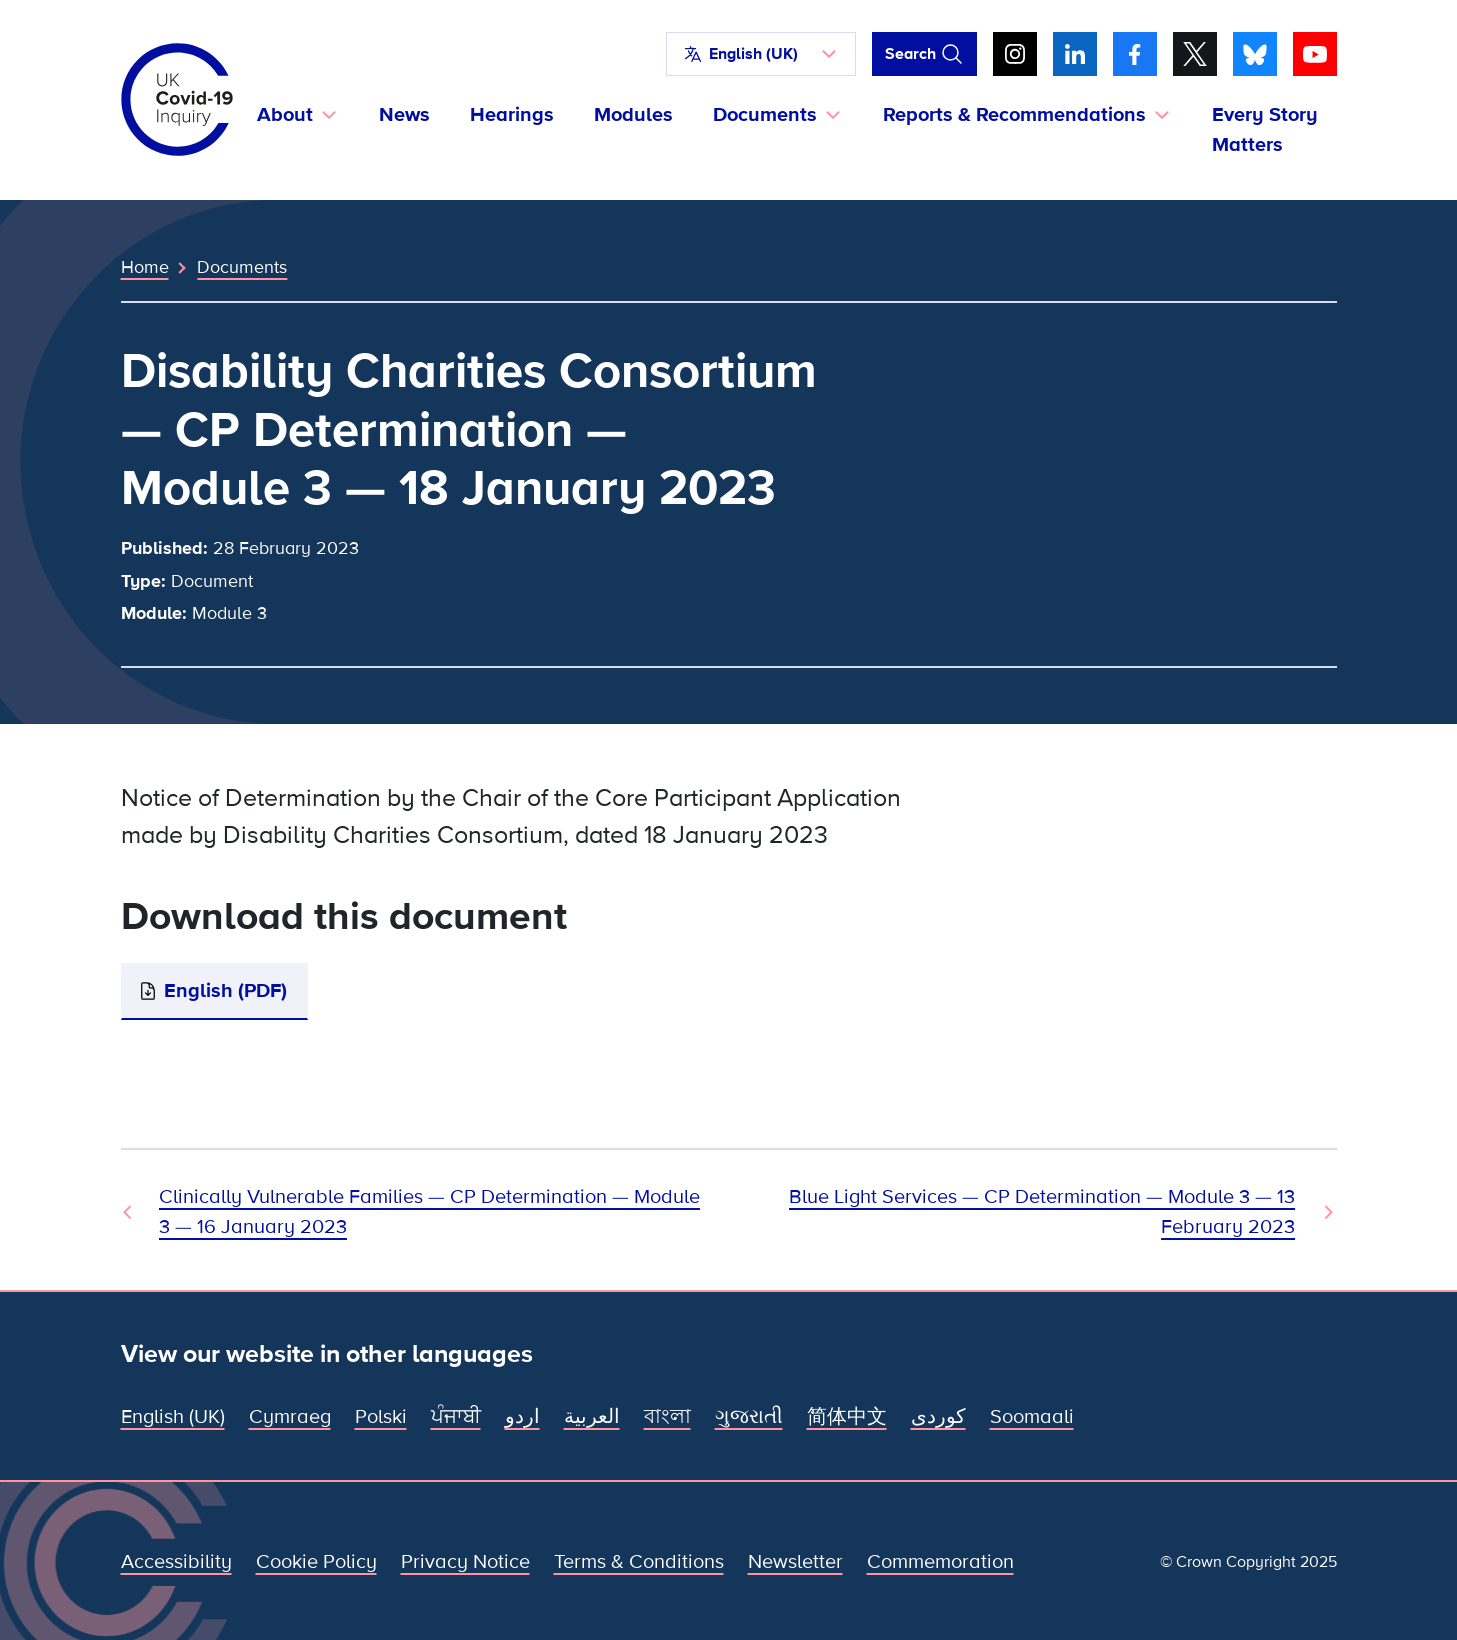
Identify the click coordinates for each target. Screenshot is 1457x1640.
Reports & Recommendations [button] (1014, 115)
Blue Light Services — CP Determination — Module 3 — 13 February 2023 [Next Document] (1042, 1212)
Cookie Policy (316, 1562)
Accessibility (176, 1562)
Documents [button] (765, 115)
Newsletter (795, 1562)
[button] (761, 54)
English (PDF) (225, 991)
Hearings (512, 115)
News (404, 115)
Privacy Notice (465, 1562)
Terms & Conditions (639, 1562)
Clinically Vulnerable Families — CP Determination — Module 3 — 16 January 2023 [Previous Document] (429, 1212)
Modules (633, 115)
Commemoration (940, 1562)
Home (145, 267)
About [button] (285, 115)
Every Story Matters (1265, 130)
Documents (242, 267)
